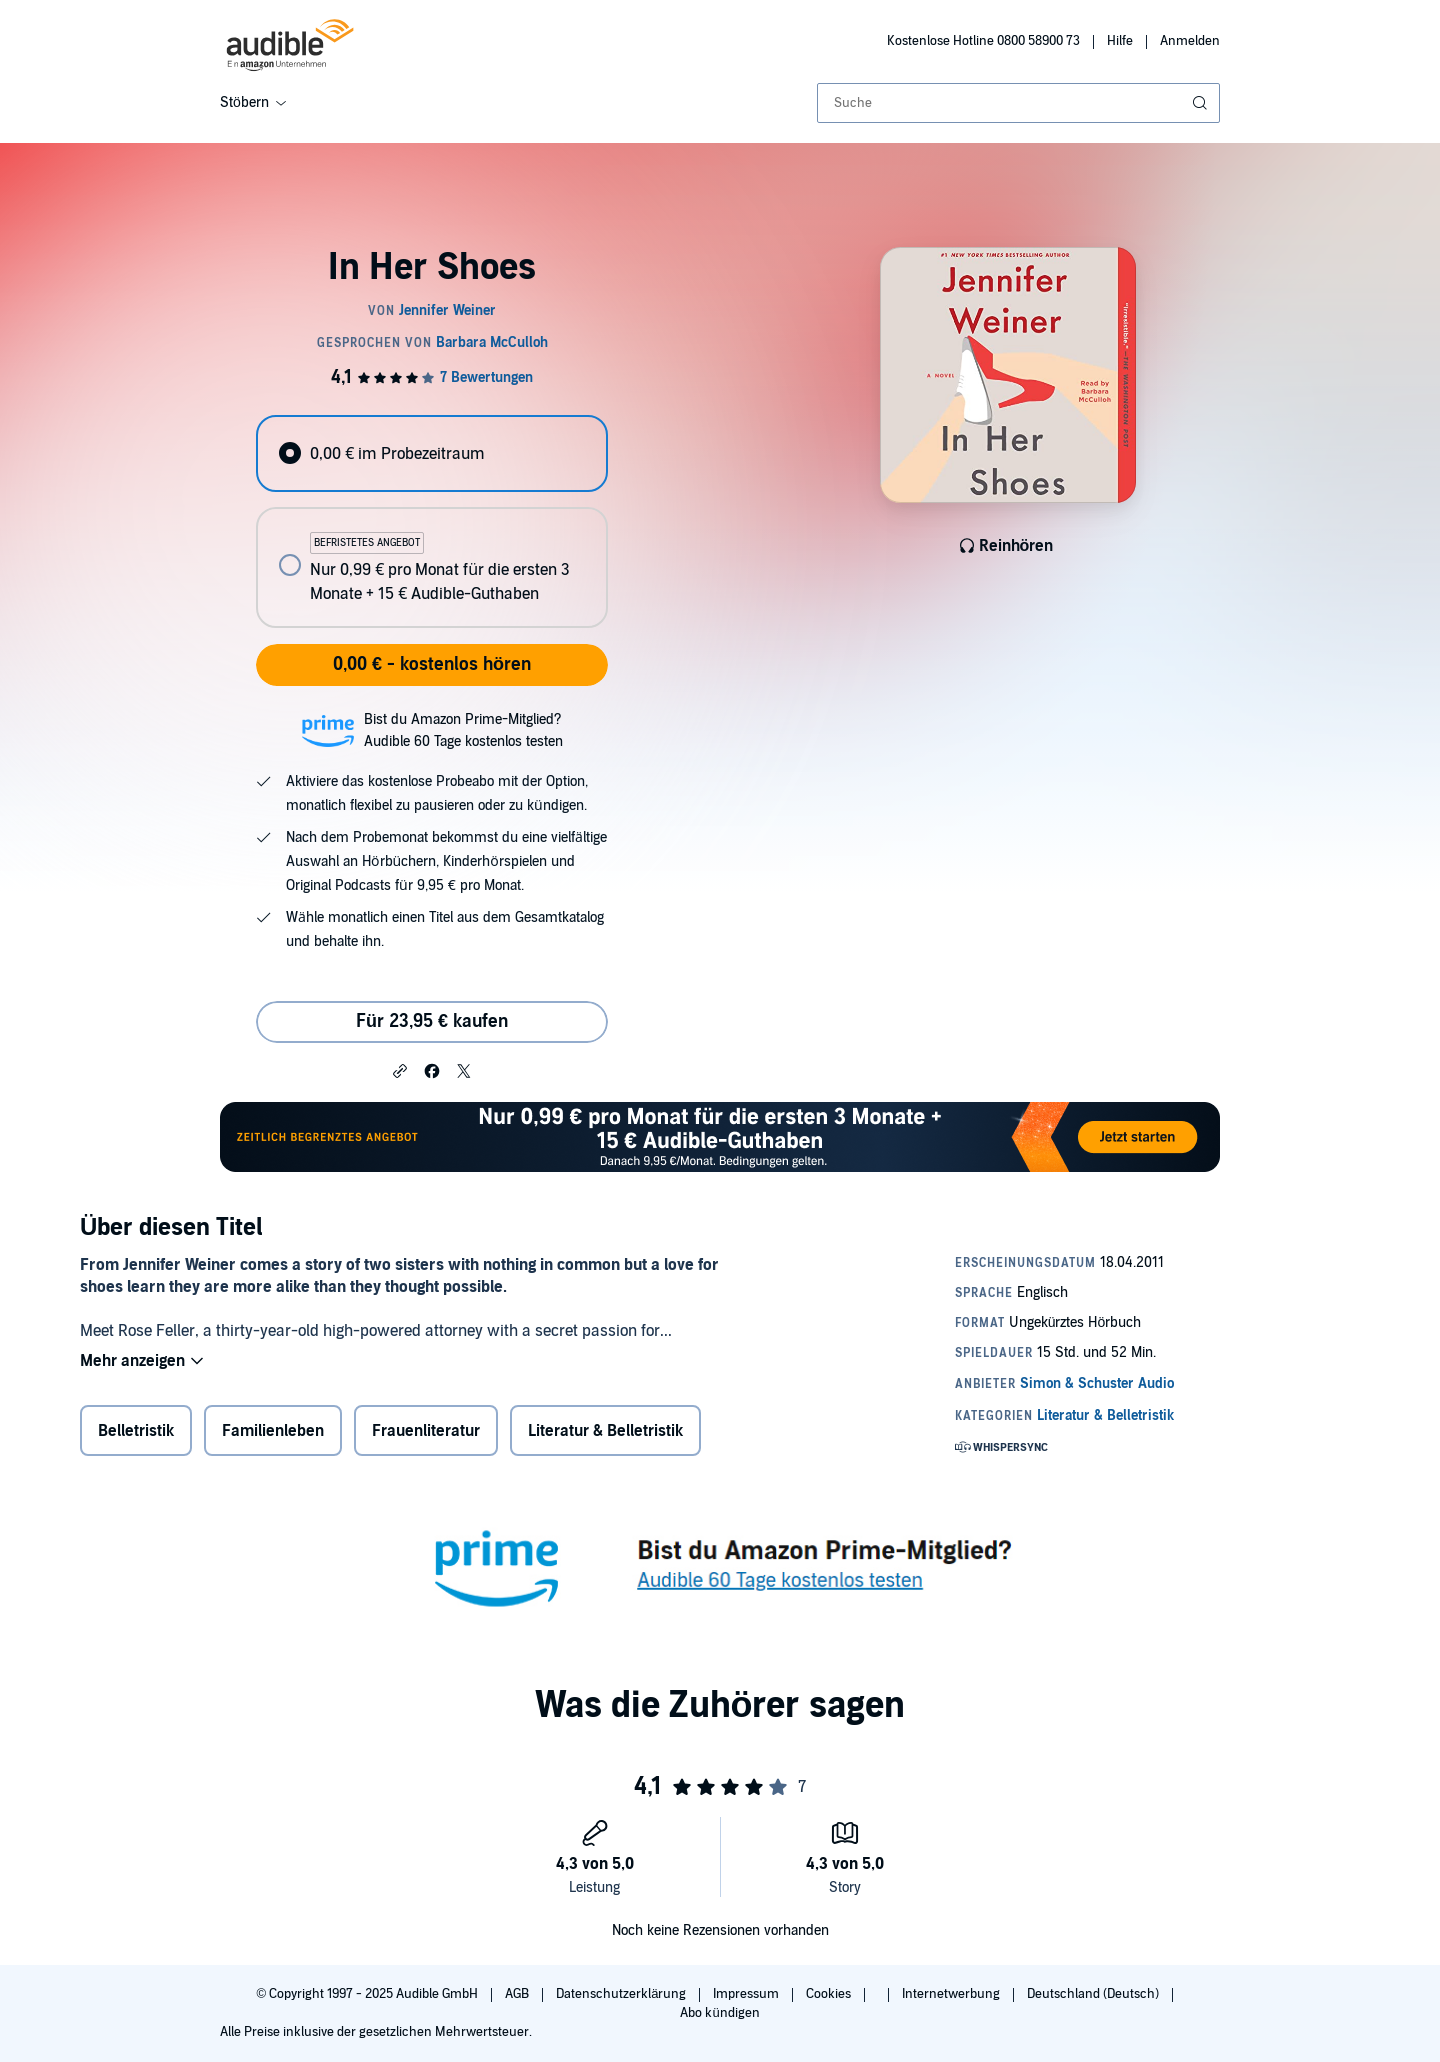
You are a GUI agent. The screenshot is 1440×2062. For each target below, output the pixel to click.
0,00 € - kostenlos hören (432, 664)
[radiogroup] (432, 521)
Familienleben (273, 1431)
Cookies (830, 1994)
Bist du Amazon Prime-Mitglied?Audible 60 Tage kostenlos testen (463, 730)
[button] (400, 1070)
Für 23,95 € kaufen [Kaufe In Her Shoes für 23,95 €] (432, 1021)
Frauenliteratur (426, 1431)
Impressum (747, 1994)
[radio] (432, 453)
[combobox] (1018, 103)
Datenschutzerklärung (622, 1994)
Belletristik (136, 1431)
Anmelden (1190, 41)
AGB (518, 1994)
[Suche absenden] (1202, 103)
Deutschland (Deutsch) (1094, 1994)
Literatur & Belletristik (605, 1431)
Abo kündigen (719, 2013)
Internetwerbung (952, 1994)
